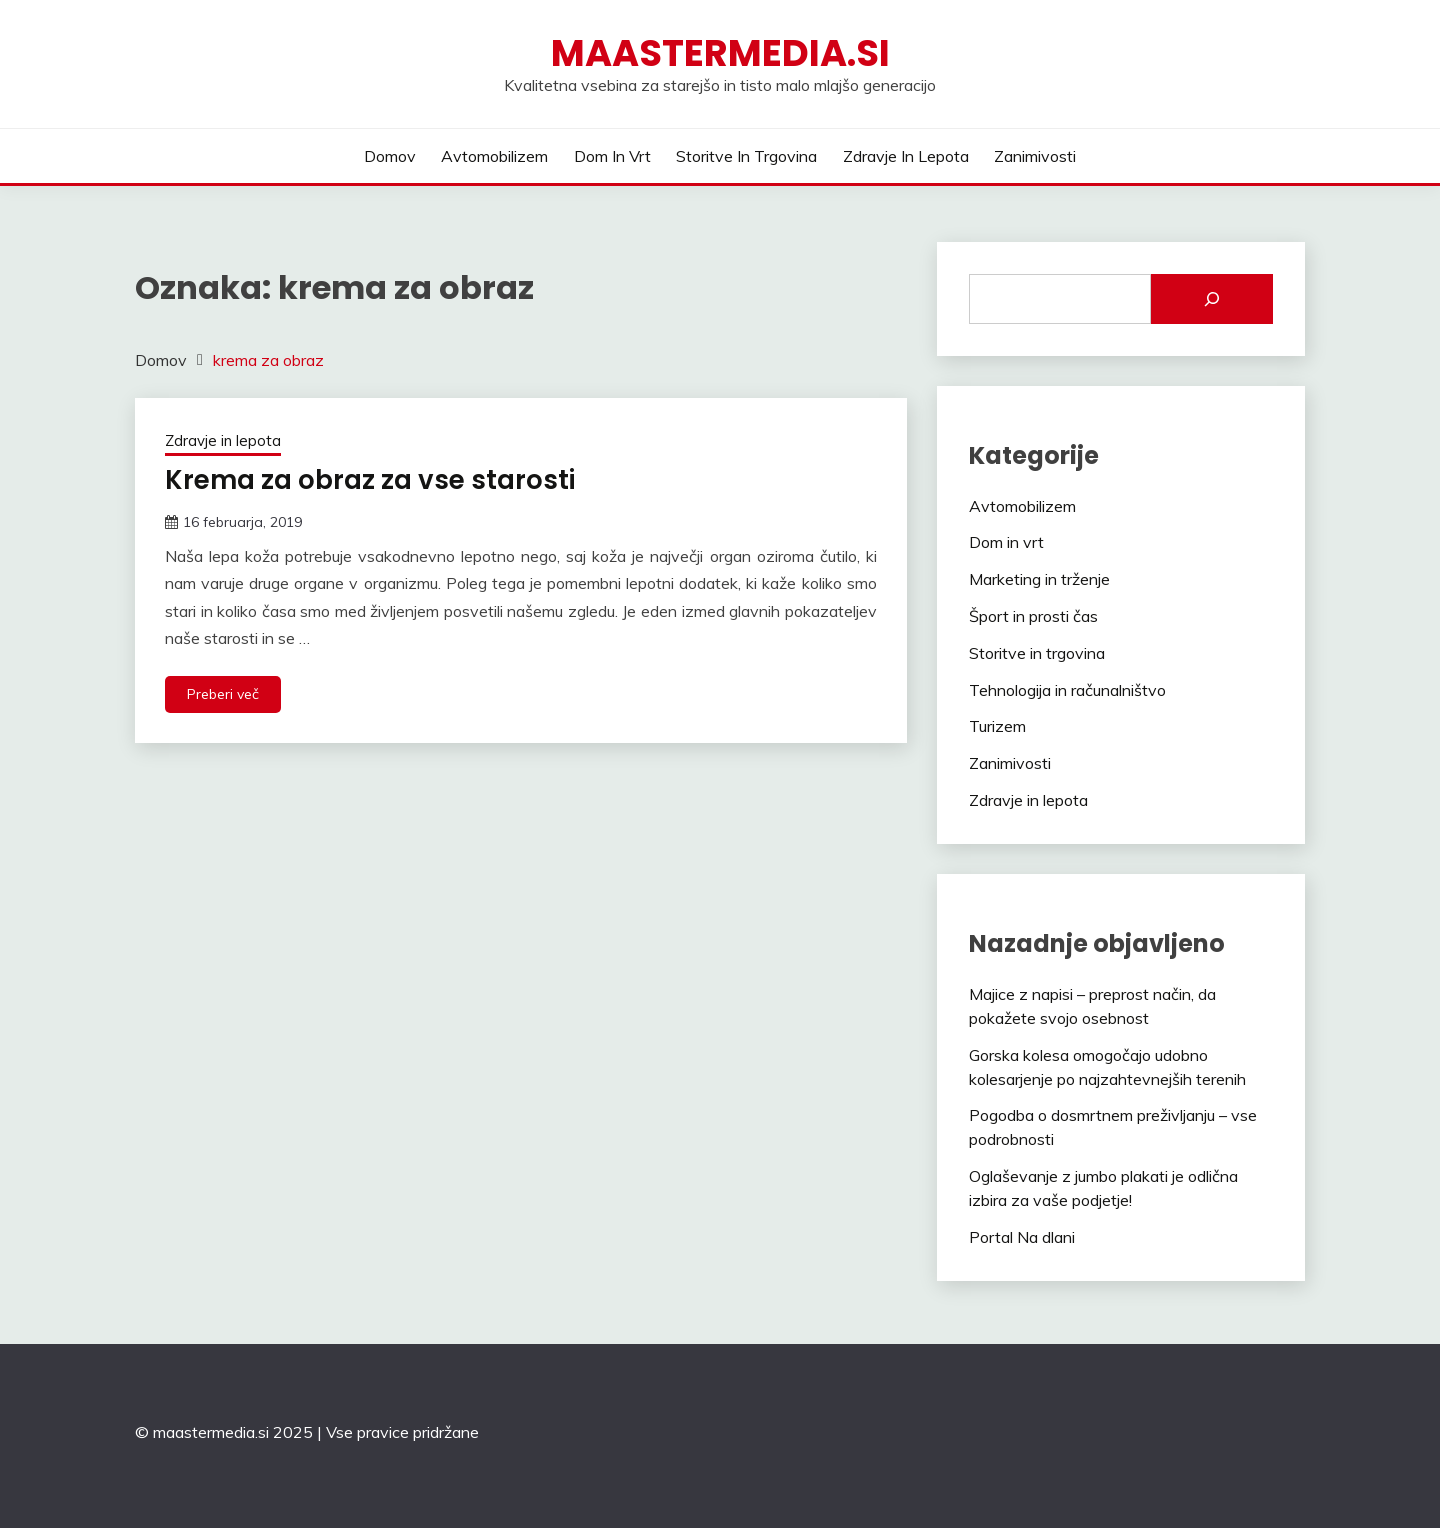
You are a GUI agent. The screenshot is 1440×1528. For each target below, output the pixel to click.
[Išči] (1212, 299)
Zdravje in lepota (906, 156)
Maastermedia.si (720, 53)
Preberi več (223, 694)
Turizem (997, 726)
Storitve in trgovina (746, 156)
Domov (390, 156)
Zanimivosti (1035, 156)
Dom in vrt (612, 156)
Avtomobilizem (494, 156)
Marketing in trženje (1039, 579)
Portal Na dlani (1022, 1237)
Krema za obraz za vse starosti (370, 480)
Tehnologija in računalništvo (1067, 690)
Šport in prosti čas (1033, 616)
